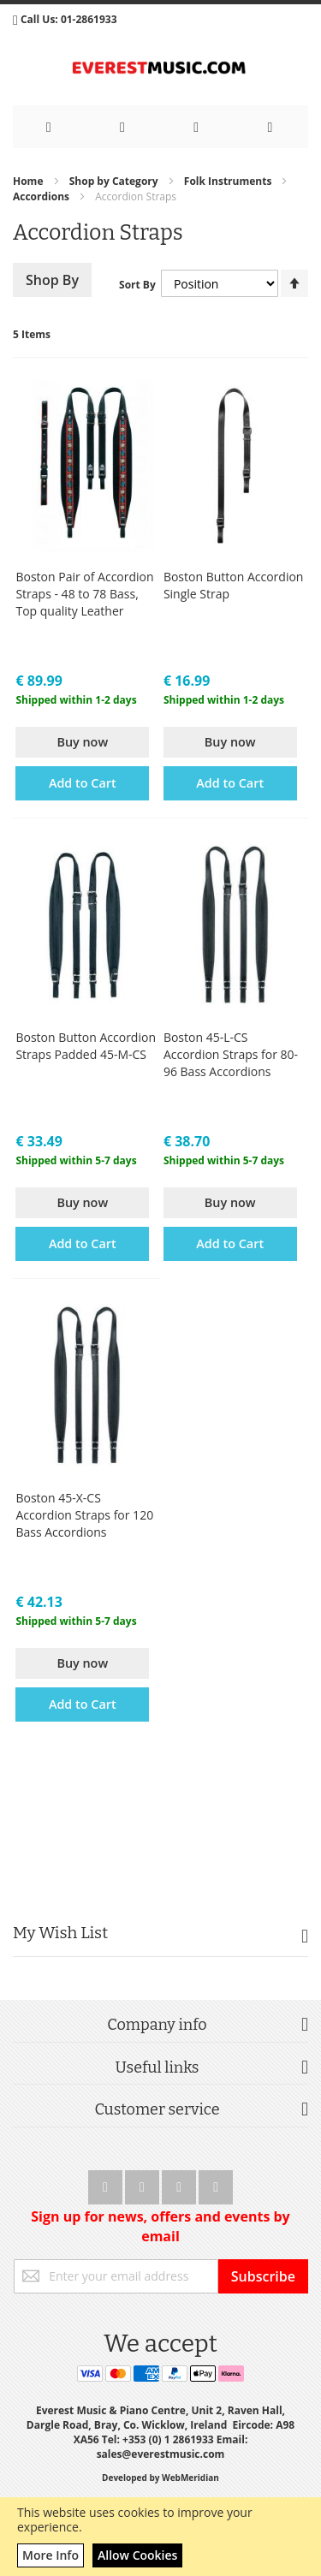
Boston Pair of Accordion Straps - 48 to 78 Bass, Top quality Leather (84, 593)
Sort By (137, 284)
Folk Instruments (229, 181)
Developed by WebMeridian (160, 2478)
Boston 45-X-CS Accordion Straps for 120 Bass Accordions (84, 1515)
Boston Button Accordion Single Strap (233, 585)
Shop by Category (115, 181)
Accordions (42, 196)
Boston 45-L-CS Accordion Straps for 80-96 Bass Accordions (230, 1054)
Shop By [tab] (52, 280)
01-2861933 (89, 19)
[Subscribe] (263, 2276)
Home (29, 181)
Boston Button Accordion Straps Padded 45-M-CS (85, 1045)
